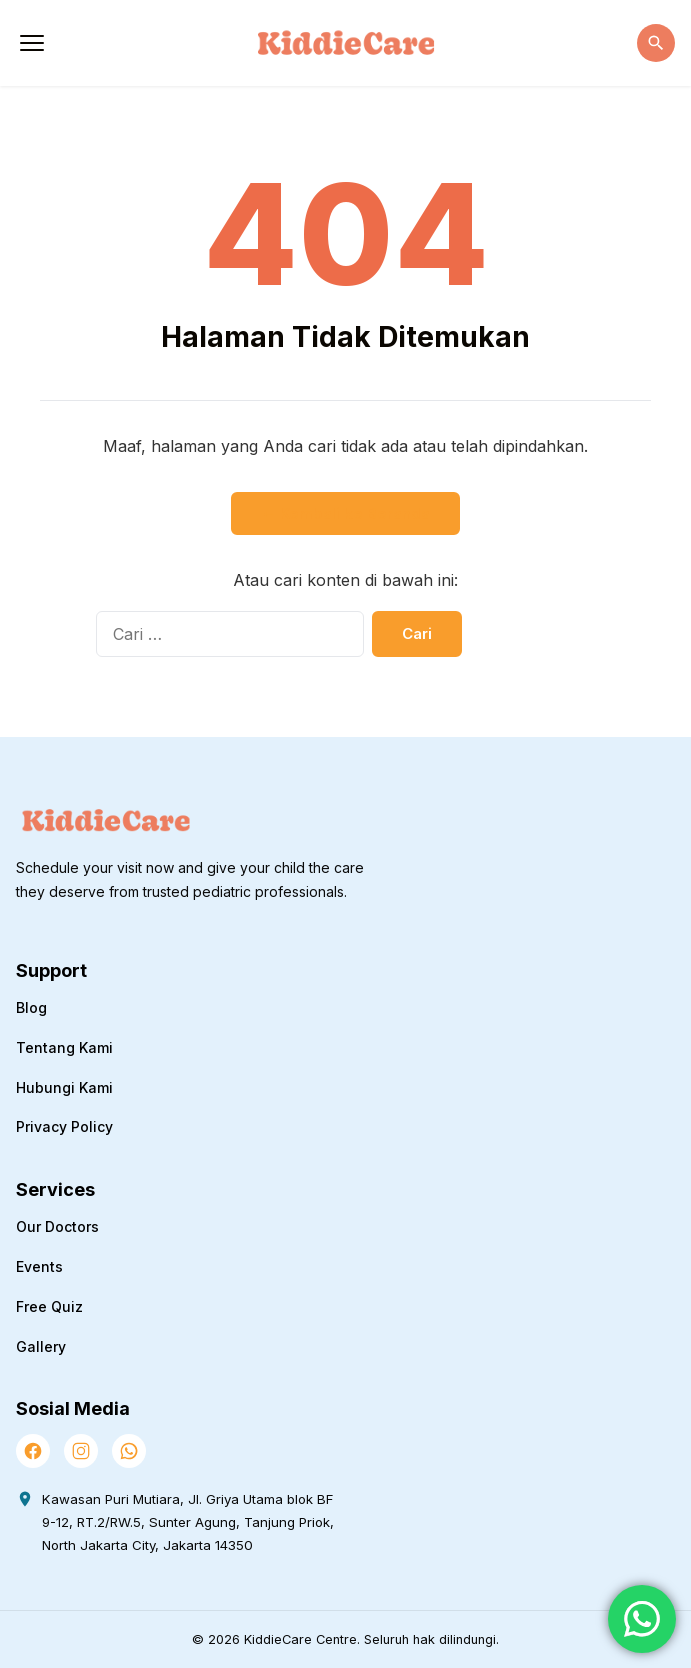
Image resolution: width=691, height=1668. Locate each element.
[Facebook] (33, 1451)
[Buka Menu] (32, 43)
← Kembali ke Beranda (345, 513)
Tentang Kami (64, 1047)
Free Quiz (49, 1306)
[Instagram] (81, 1451)
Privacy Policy (64, 1126)
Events (39, 1266)
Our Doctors (57, 1226)
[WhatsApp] (129, 1451)
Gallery (41, 1346)
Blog (31, 1007)
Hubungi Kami (64, 1087)
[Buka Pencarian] (656, 43)
